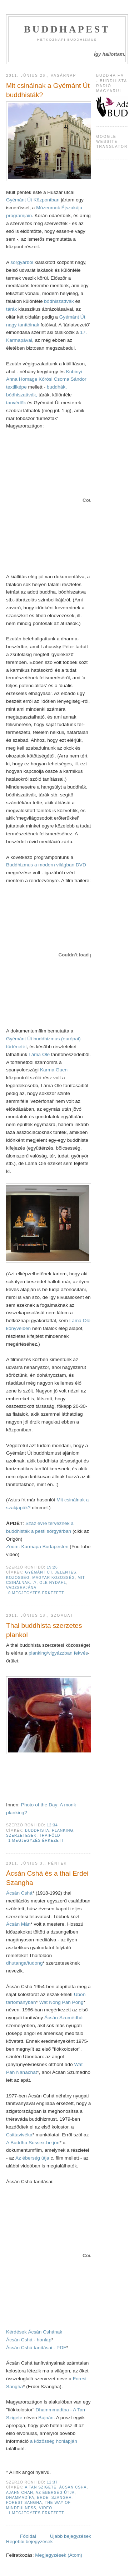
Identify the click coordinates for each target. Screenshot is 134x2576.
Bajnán (45, 2417)
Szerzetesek (21, 1835)
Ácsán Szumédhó (63, 2017)
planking (62, 1830)
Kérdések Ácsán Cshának (34, 2332)
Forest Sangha (24, 2503)
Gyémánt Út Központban (32, 199)
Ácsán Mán (18, 1924)
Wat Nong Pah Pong (61, 2002)
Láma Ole (40, 1054)
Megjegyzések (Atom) (58, 2555)
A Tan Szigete (40, 2487)
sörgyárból (22, 262)
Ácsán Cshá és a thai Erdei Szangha (47, 1878)
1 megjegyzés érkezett (36, 1840)
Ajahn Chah (19, 2493)
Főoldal (28, 2536)
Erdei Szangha (54, 2498)
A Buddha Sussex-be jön (32, 2142)
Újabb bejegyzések (70, 2536)
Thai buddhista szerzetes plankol (44, 1630)
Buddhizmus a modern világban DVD (46, 864)
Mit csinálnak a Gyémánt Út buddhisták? (48, 90)
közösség (18, 1578)
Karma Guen (54, 1069)
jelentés (65, 1572)
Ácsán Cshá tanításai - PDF (36, 2347)
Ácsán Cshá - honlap (28, 2339)
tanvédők (16, 402)
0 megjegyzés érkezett (36, 1593)
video (45, 2508)
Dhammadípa (20, 2498)
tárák (12, 309)
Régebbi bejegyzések (29, 2541)
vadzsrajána (21, 1588)
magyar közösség (53, 1578)
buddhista (37, 1830)
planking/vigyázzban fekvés (58, 1653)
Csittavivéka (19, 2134)
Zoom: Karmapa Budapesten (37, 1546)
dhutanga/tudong (24, 1963)
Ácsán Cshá (19, 1893)
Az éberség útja (32, 2158)
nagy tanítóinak (23, 324)
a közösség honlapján (53, 2441)
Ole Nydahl (52, 1583)
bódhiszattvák (59, 301)
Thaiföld (49, 1835)
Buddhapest (67, 29)
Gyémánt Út (72, 317)
